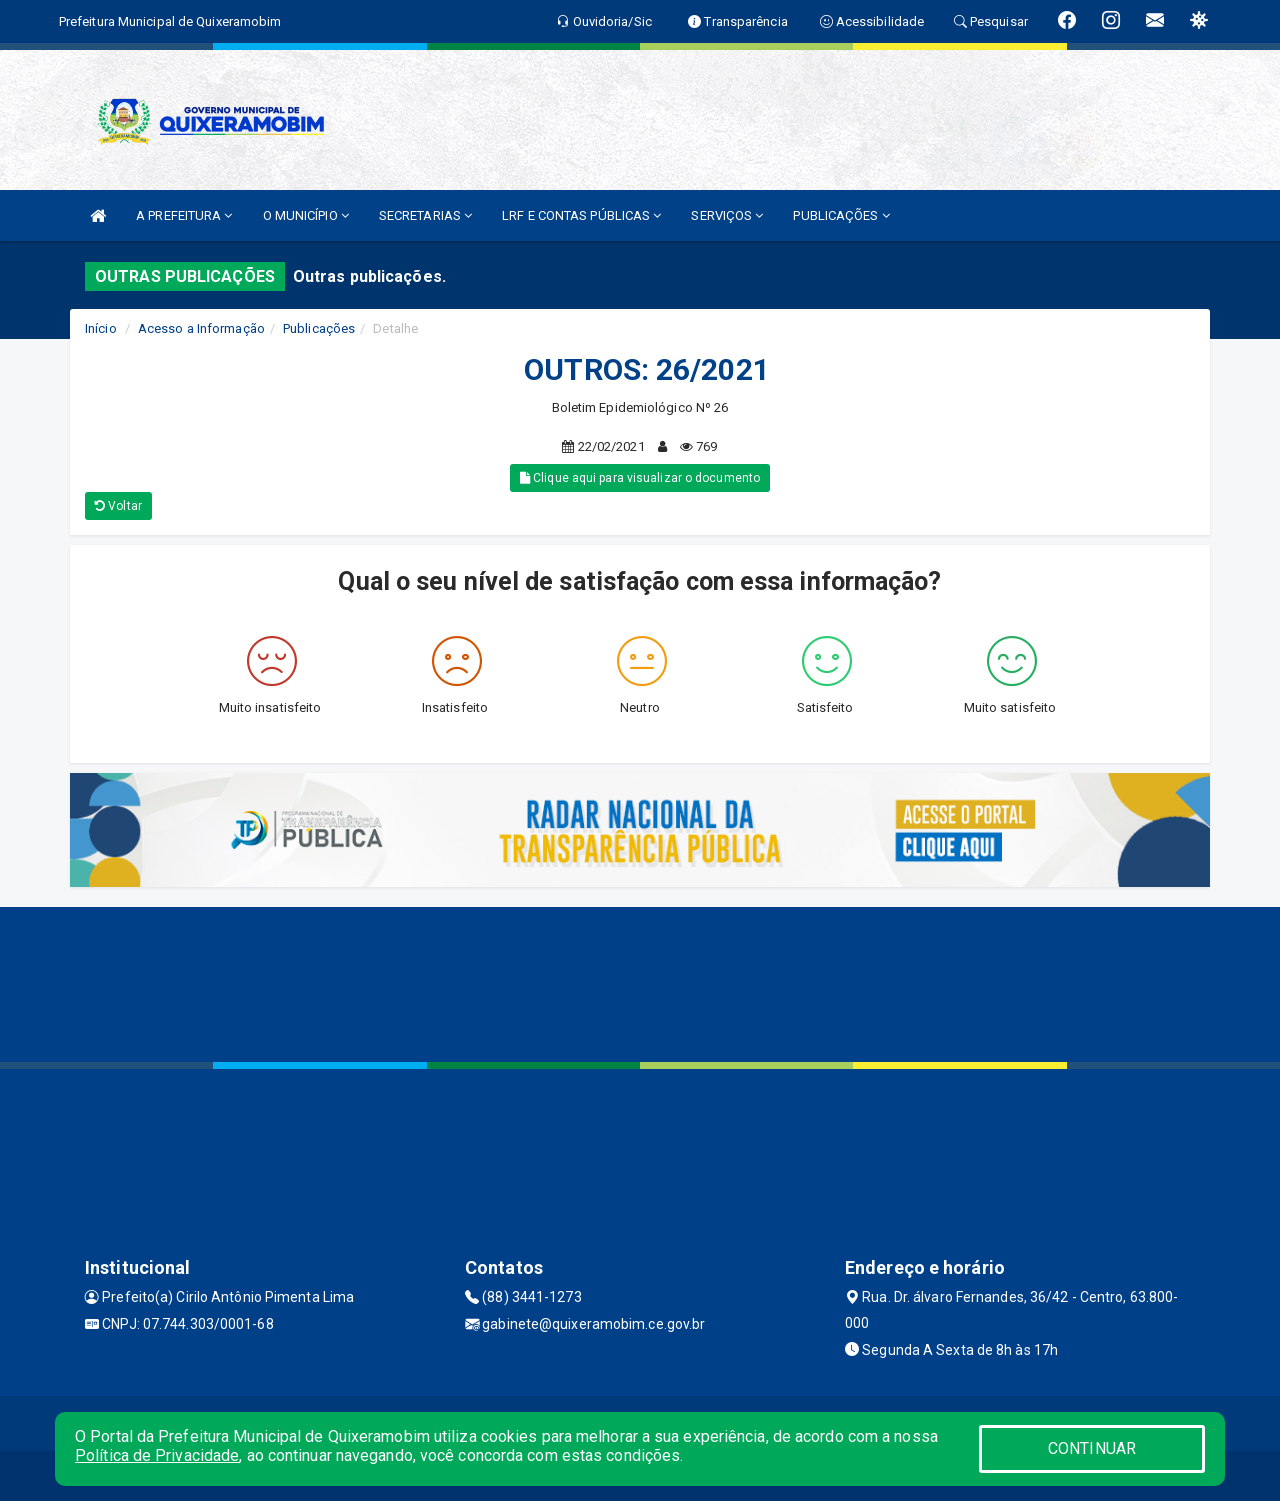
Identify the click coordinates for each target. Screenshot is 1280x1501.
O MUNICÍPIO (306, 215)
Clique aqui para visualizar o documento (640, 478)
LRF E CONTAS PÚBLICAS (581, 215)
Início (101, 328)
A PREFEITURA (184, 215)
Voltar (118, 506)
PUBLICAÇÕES (841, 215)
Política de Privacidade (157, 1455)
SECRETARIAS (425, 215)
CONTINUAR (1092, 1448)
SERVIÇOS (727, 215)
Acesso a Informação (201, 328)
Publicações (319, 328)
